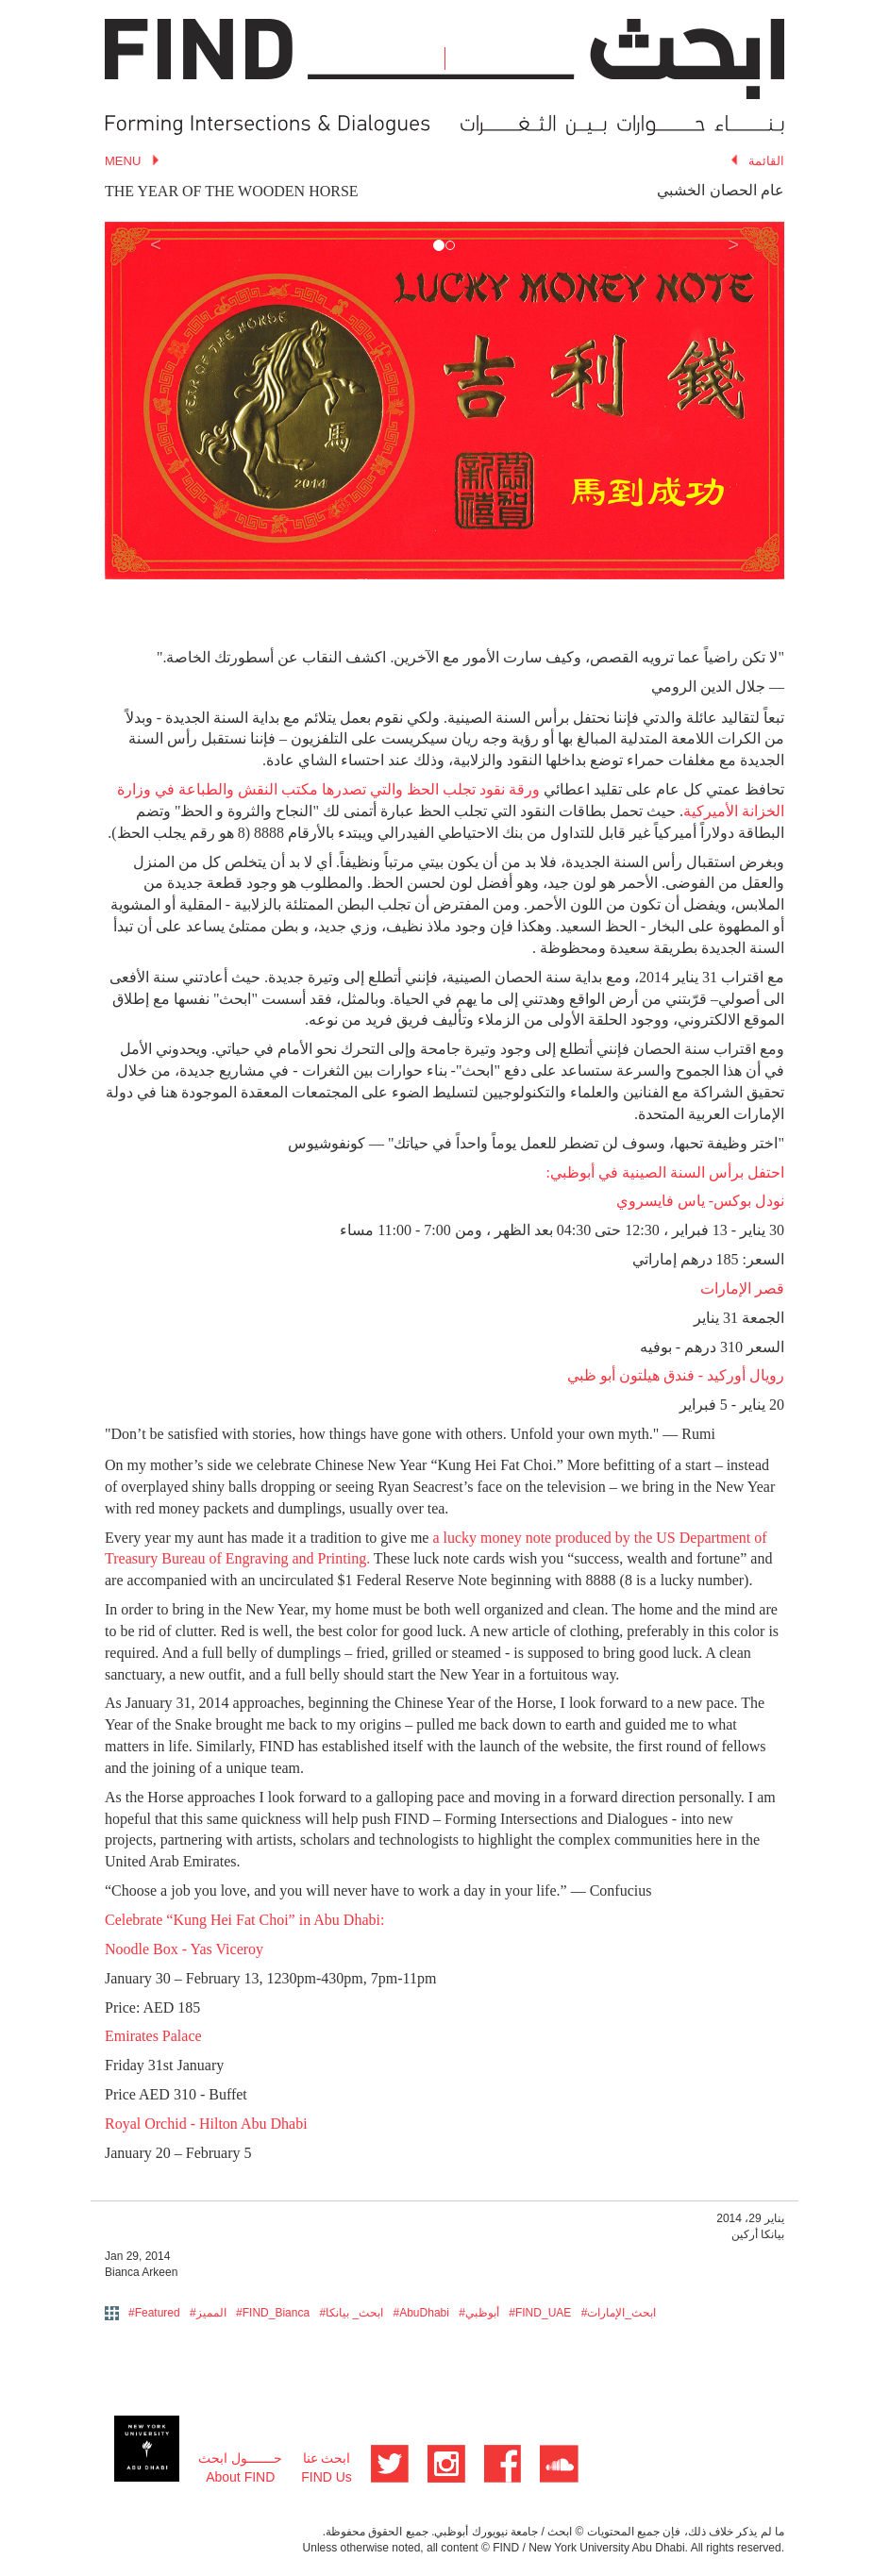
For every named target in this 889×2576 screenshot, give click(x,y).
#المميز (208, 2312)
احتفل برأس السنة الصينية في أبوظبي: (665, 1172)
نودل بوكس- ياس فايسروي (700, 1201)
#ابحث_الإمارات (618, 2312)
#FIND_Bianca (273, 2312)
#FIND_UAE (540, 2312)
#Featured (154, 2312)
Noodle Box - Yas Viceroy (184, 1949)
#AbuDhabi (421, 2312)
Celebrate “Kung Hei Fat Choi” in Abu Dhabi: (244, 1920)
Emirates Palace (153, 2036)
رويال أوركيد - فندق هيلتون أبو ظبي (675, 1375)
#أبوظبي (479, 2312)
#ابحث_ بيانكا (351, 2312)
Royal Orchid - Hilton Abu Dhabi (206, 2124)
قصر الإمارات (742, 1288)
